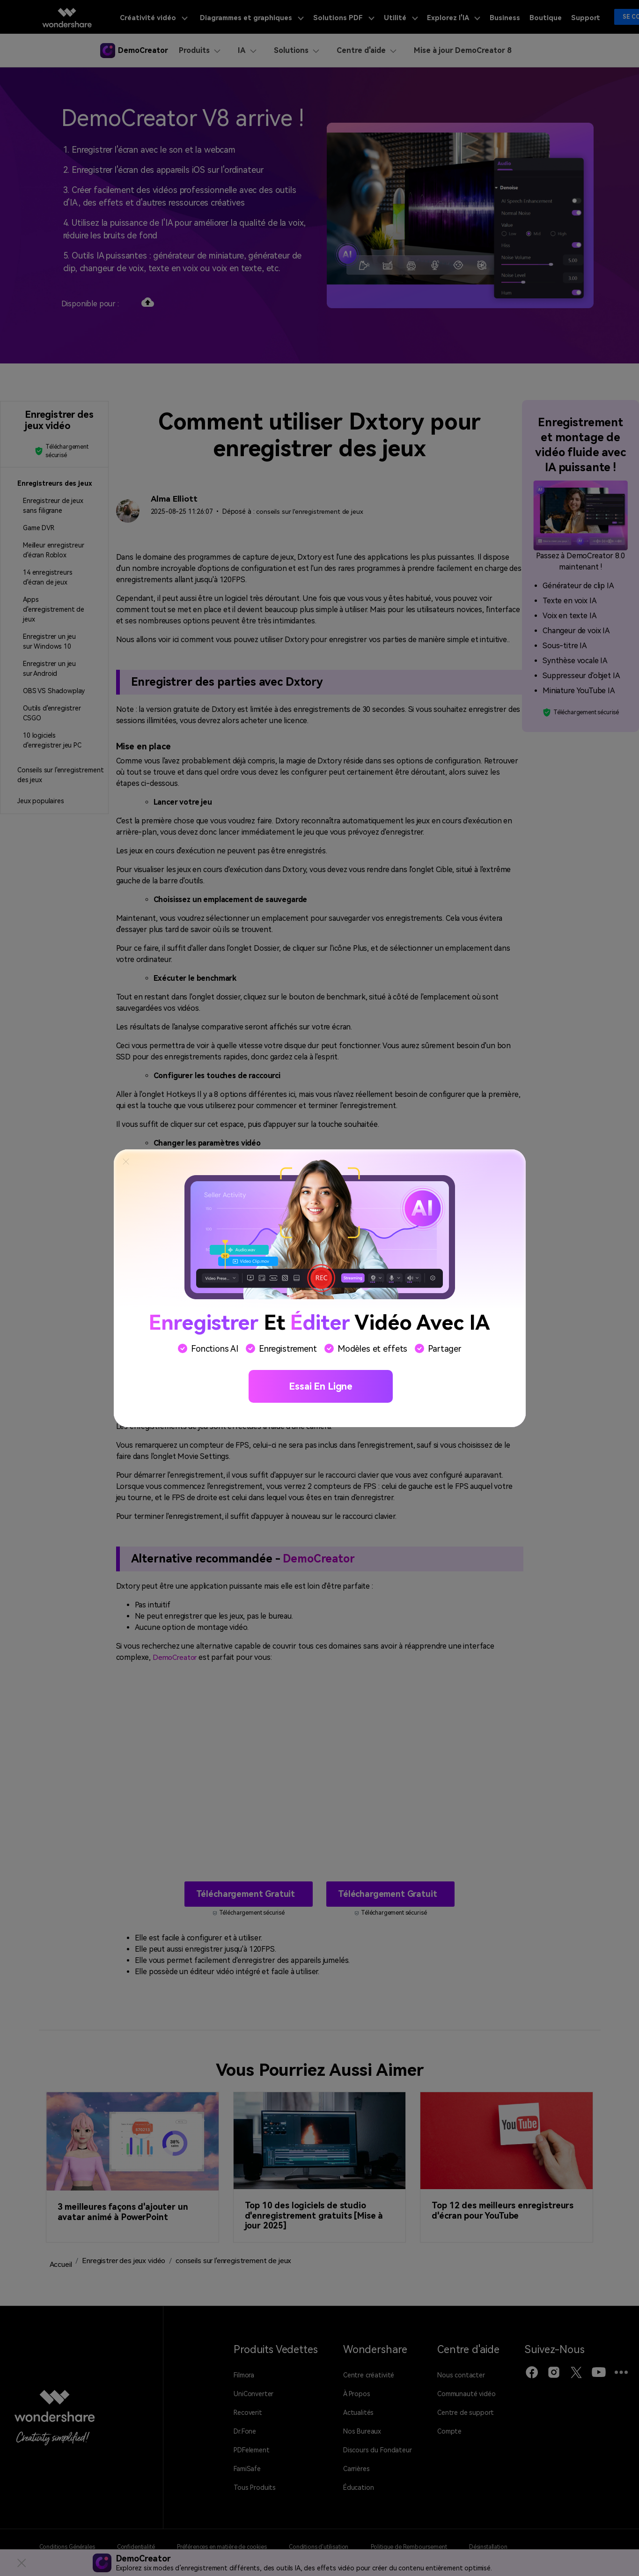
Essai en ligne (321, 1386)
